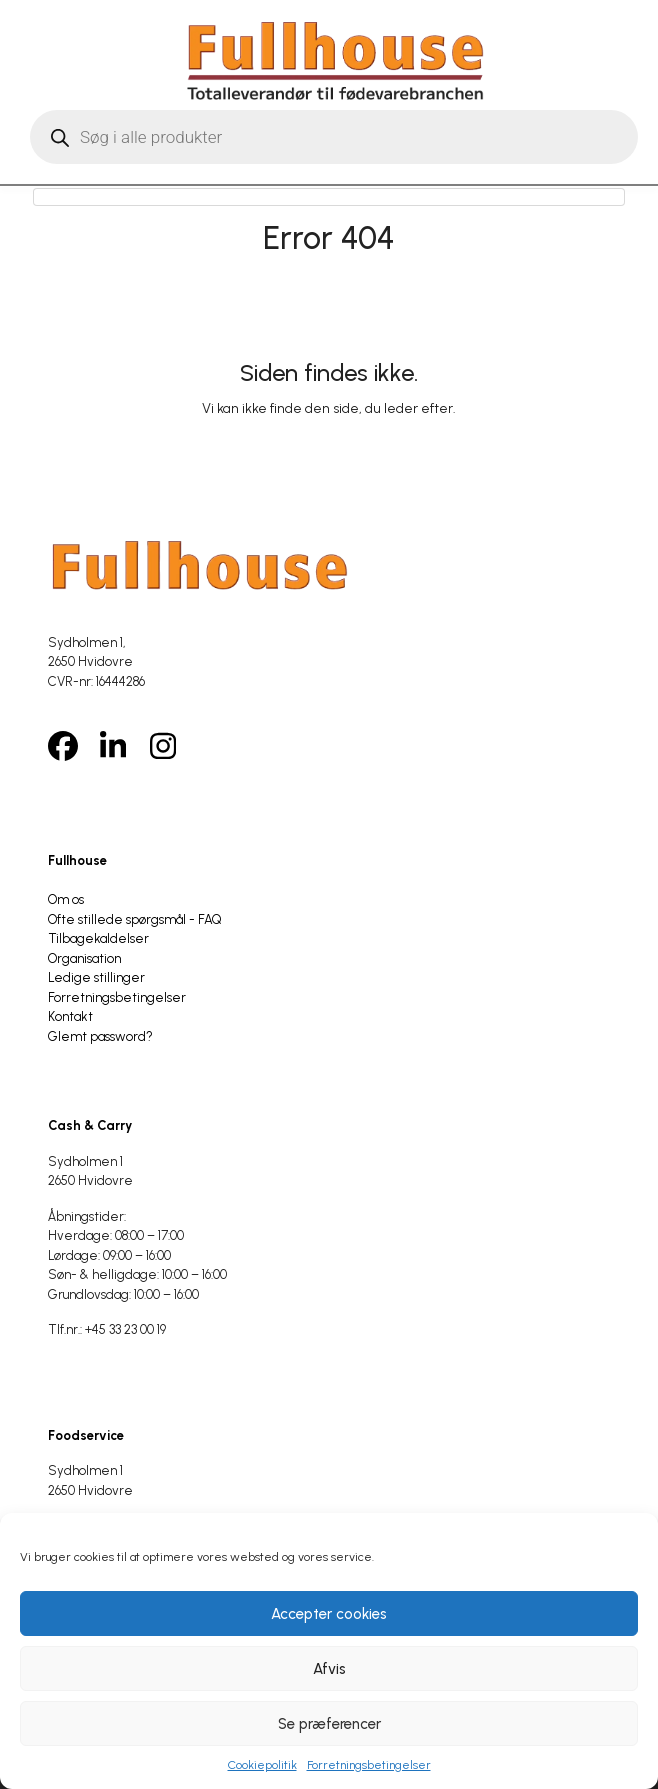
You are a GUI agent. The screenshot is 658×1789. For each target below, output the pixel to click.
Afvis (329, 1669)
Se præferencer (329, 1724)
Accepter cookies (329, 1614)
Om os (66, 899)
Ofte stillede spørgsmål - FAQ (135, 919)
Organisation (84, 958)
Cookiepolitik (262, 1765)
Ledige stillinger (96, 977)
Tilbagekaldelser (98, 938)
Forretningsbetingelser (369, 1765)
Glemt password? (100, 1036)
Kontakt (70, 1016)
